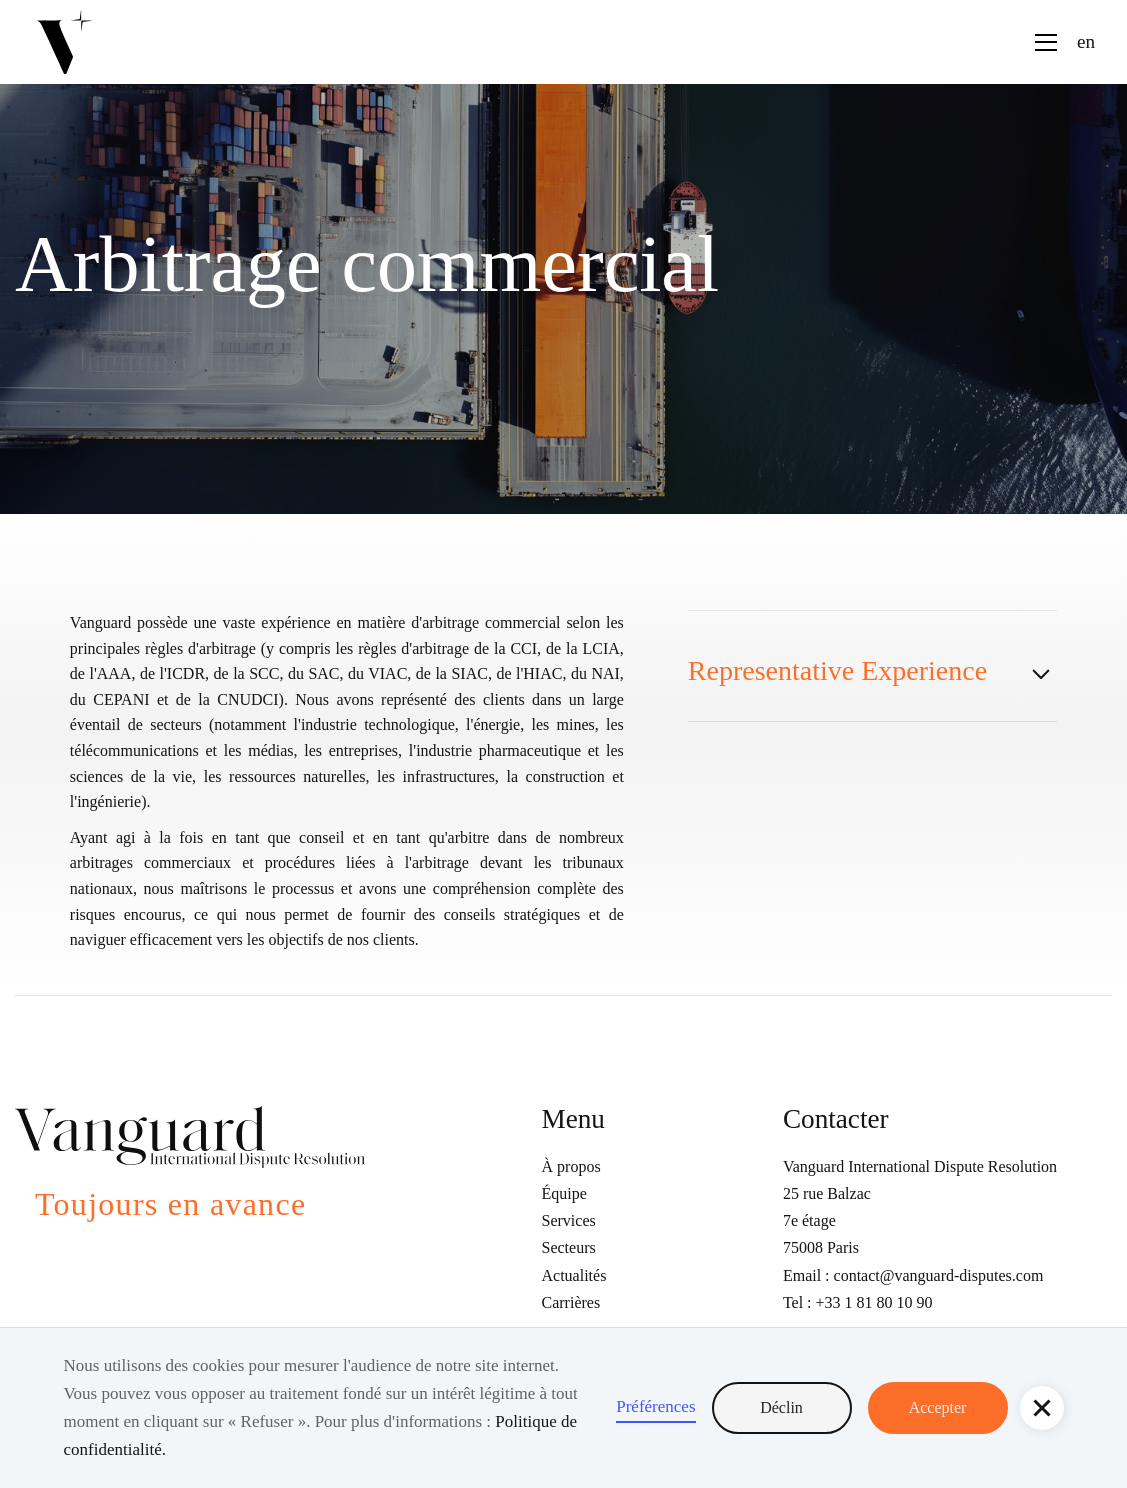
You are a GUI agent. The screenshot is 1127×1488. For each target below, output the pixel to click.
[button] (1042, 1408)
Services (569, 1220)
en (1086, 41)
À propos (571, 1166)
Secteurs (569, 1247)
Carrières (571, 1302)
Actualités (574, 1275)
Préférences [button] (655, 1406)
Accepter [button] (938, 1407)
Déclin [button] (781, 1407)
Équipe (564, 1193)
